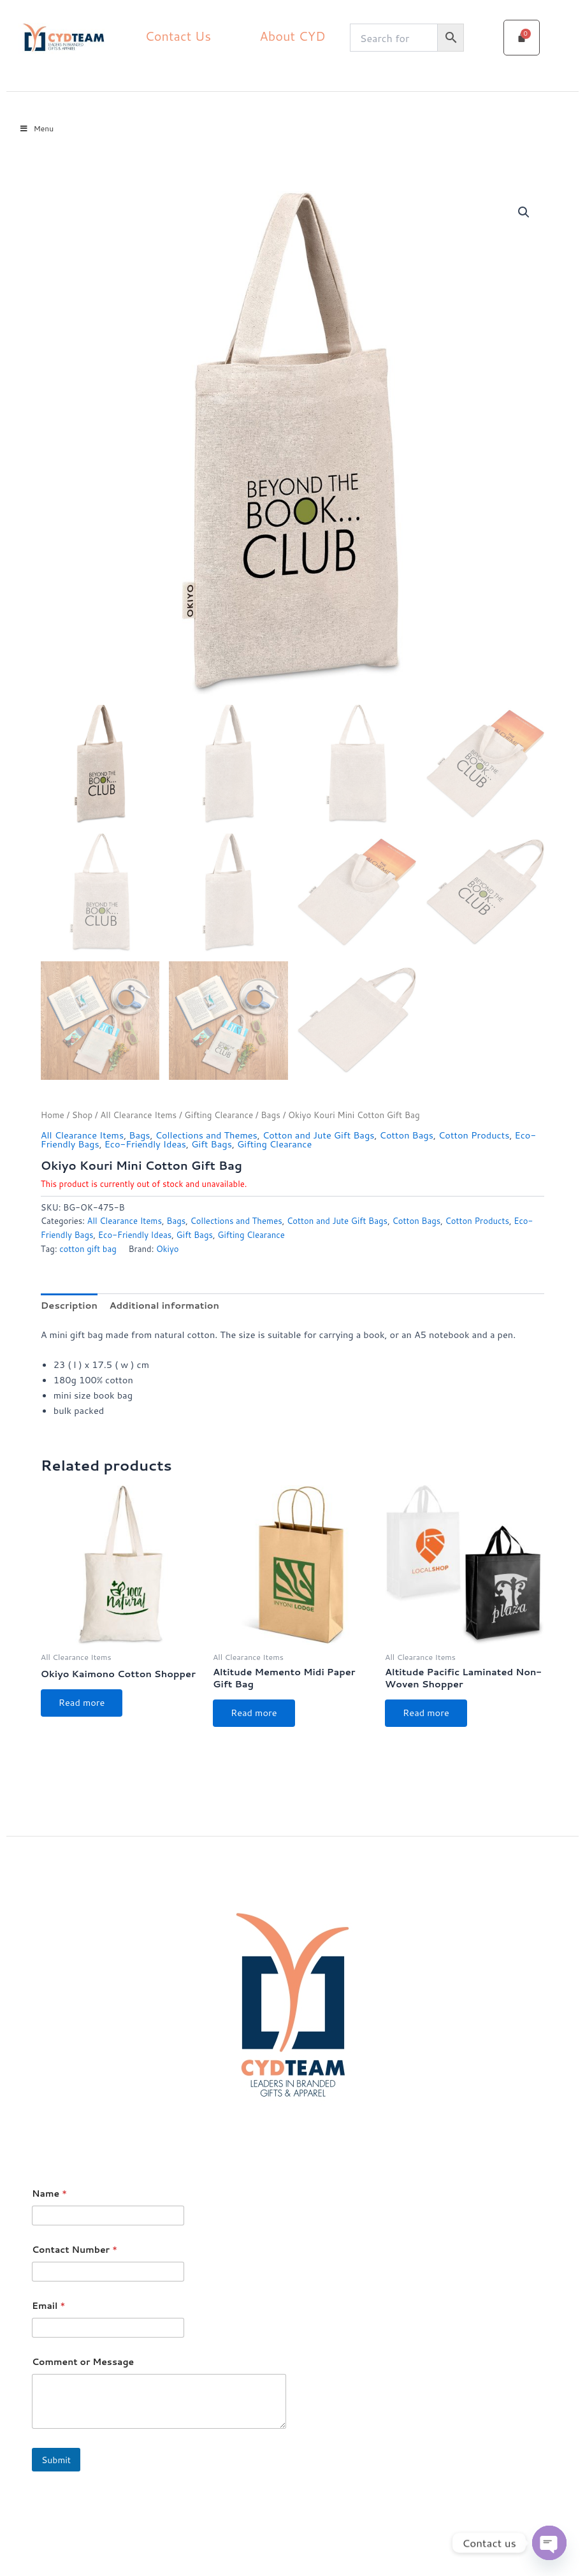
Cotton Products (474, 1135)
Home (52, 1115)
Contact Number (74, 2250)
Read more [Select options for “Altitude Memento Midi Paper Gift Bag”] (254, 1712)
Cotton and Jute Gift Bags (319, 1135)
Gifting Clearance (218, 1115)
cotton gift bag (88, 1249)
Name (49, 2193)
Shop (82, 1115)
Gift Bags (211, 1144)
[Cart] (521, 38)
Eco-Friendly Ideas (145, 1144)
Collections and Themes (206, 1135)
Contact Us (178, 36)
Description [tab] (69, 1305)
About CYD (292, 36)
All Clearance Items (138, 1115)
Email (48, 2306)
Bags (270, 1115)
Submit (56, 2460)
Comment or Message (83, 2362)
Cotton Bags (406, 1135)
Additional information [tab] (164, 1305)
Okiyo (167, 1249)
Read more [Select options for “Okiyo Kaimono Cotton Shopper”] (82, 1702)
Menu (36, 128)
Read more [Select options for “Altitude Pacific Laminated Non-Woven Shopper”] (426, 1712)
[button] (523, 212)
